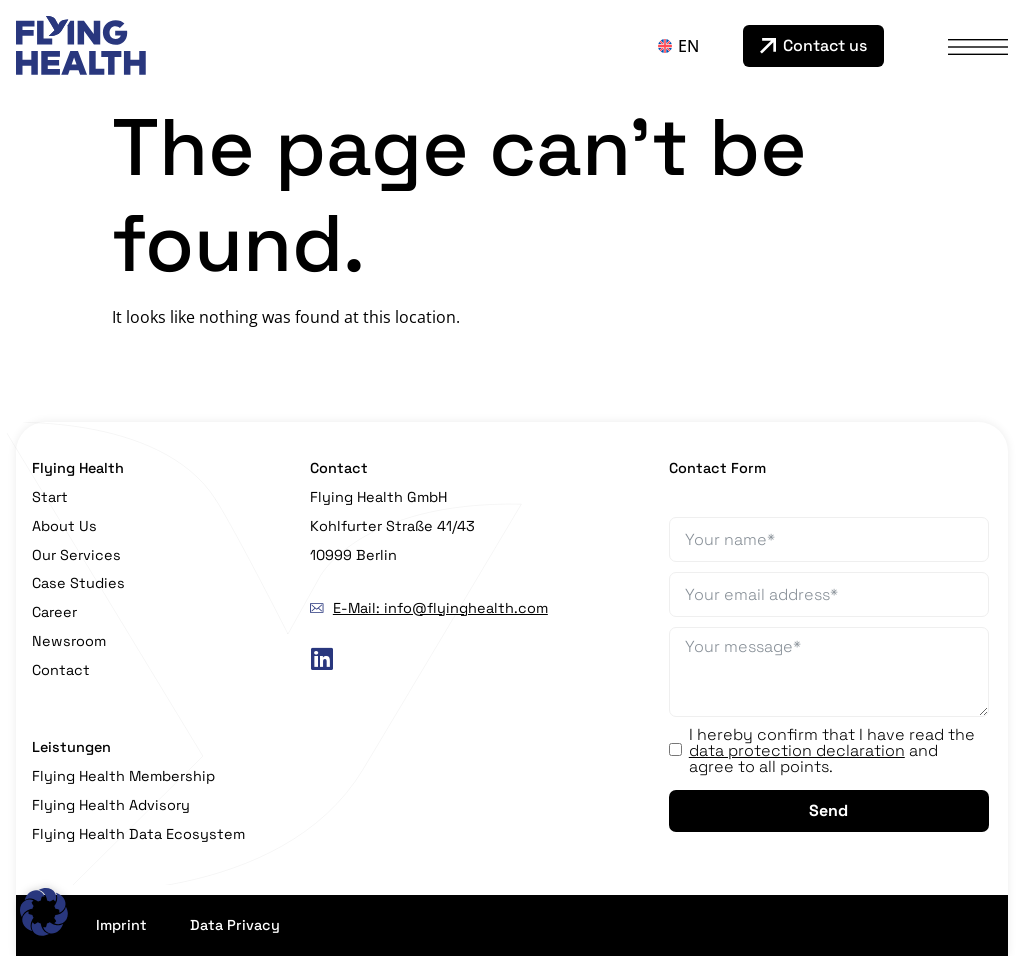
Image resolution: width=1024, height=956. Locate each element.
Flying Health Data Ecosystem (138, 834)
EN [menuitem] (688, 46)
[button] (44, 912)
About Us (64, 526)
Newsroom (69, 641)
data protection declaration (797, 750)
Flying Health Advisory (111, 805)
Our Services (76, 555)
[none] (695, 46)
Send (828, 810)
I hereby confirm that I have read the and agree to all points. (832, 751)
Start (50, 497)
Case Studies (78, 583)
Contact (61, 670)
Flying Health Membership (123, 776)
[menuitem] (695, 46)
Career (54, 612)
